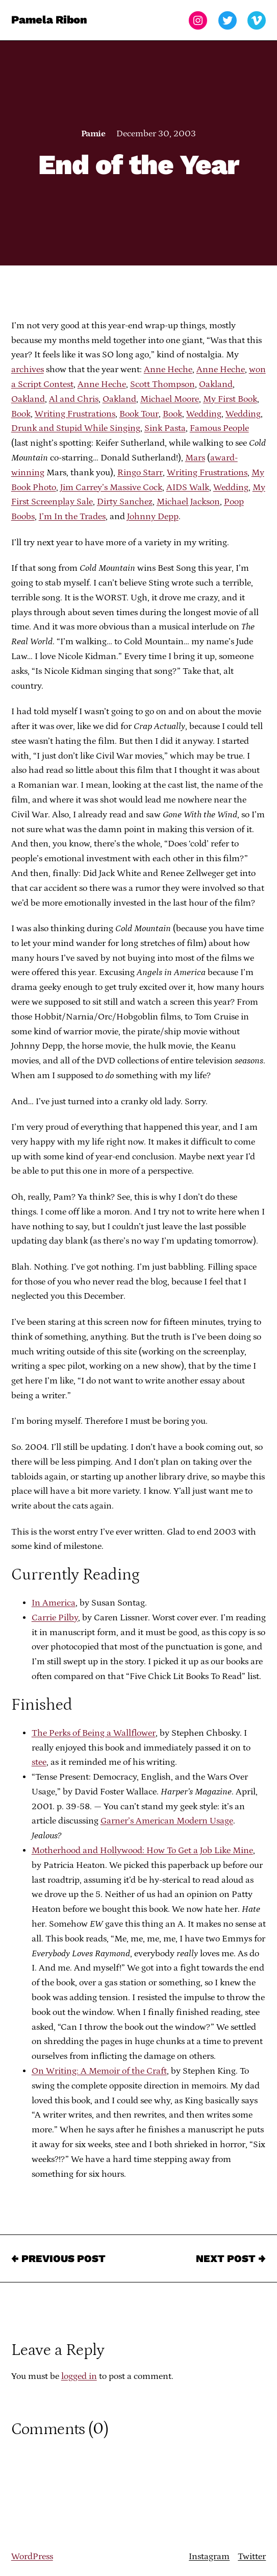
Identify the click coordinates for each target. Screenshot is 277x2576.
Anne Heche (168, 369)
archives (27, 369)
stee (39, 1762)
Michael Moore (169, 399)
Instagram (209, 2556)
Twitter (252, 2556)
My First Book (230, 399)
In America (53, 1603)
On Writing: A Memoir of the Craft (99, 2071)
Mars (195, 458)
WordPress (32, 2556)
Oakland (216, 384)
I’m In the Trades (72, 517)
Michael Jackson (188, 502)
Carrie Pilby (55, 1618)
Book (21, 414)
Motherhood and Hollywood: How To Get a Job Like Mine (142, 1850)
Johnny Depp (153, 517)
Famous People (219, 428)
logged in (79, 2376)
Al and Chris (73, 399)
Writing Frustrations (75, 414)
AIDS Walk (187, 487)
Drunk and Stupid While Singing (75, 428)
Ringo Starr (140, 473)
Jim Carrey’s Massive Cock (111, 487)
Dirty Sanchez (125, 502)
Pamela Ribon (49, 20)
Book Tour (139, 414)
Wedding (203, 414)
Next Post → (231, 2258)
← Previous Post (58, 2258)
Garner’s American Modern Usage (166, 1821)
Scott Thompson (162, 384)
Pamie (93, 134)
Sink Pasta (165, 428)
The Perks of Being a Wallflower (94, 1733)
